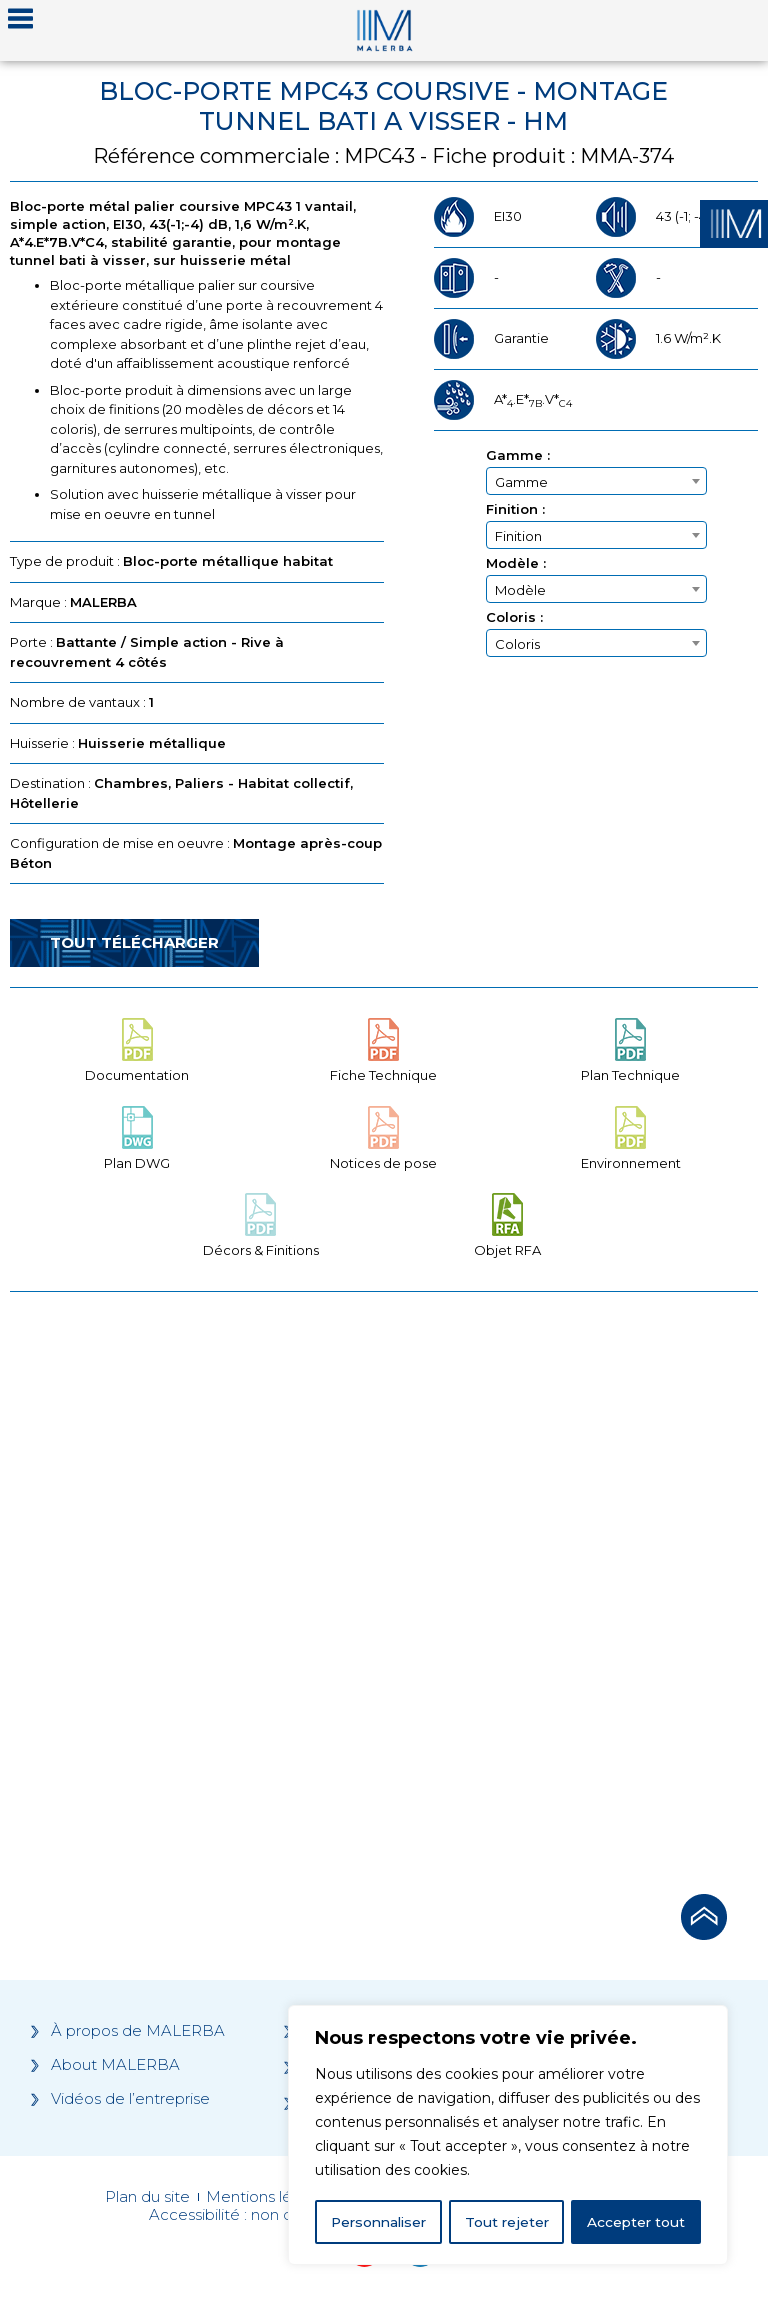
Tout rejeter (509, 2222)
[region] (508, 2136)
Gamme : (518, 455)
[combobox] (596, 481)
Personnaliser (380, 2222)
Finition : (515, 509)
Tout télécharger (134, 942)
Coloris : (514, 617)
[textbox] (596, 482)
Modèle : (516, 563)
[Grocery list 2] (574, 1587)
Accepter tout (637, 2222)
